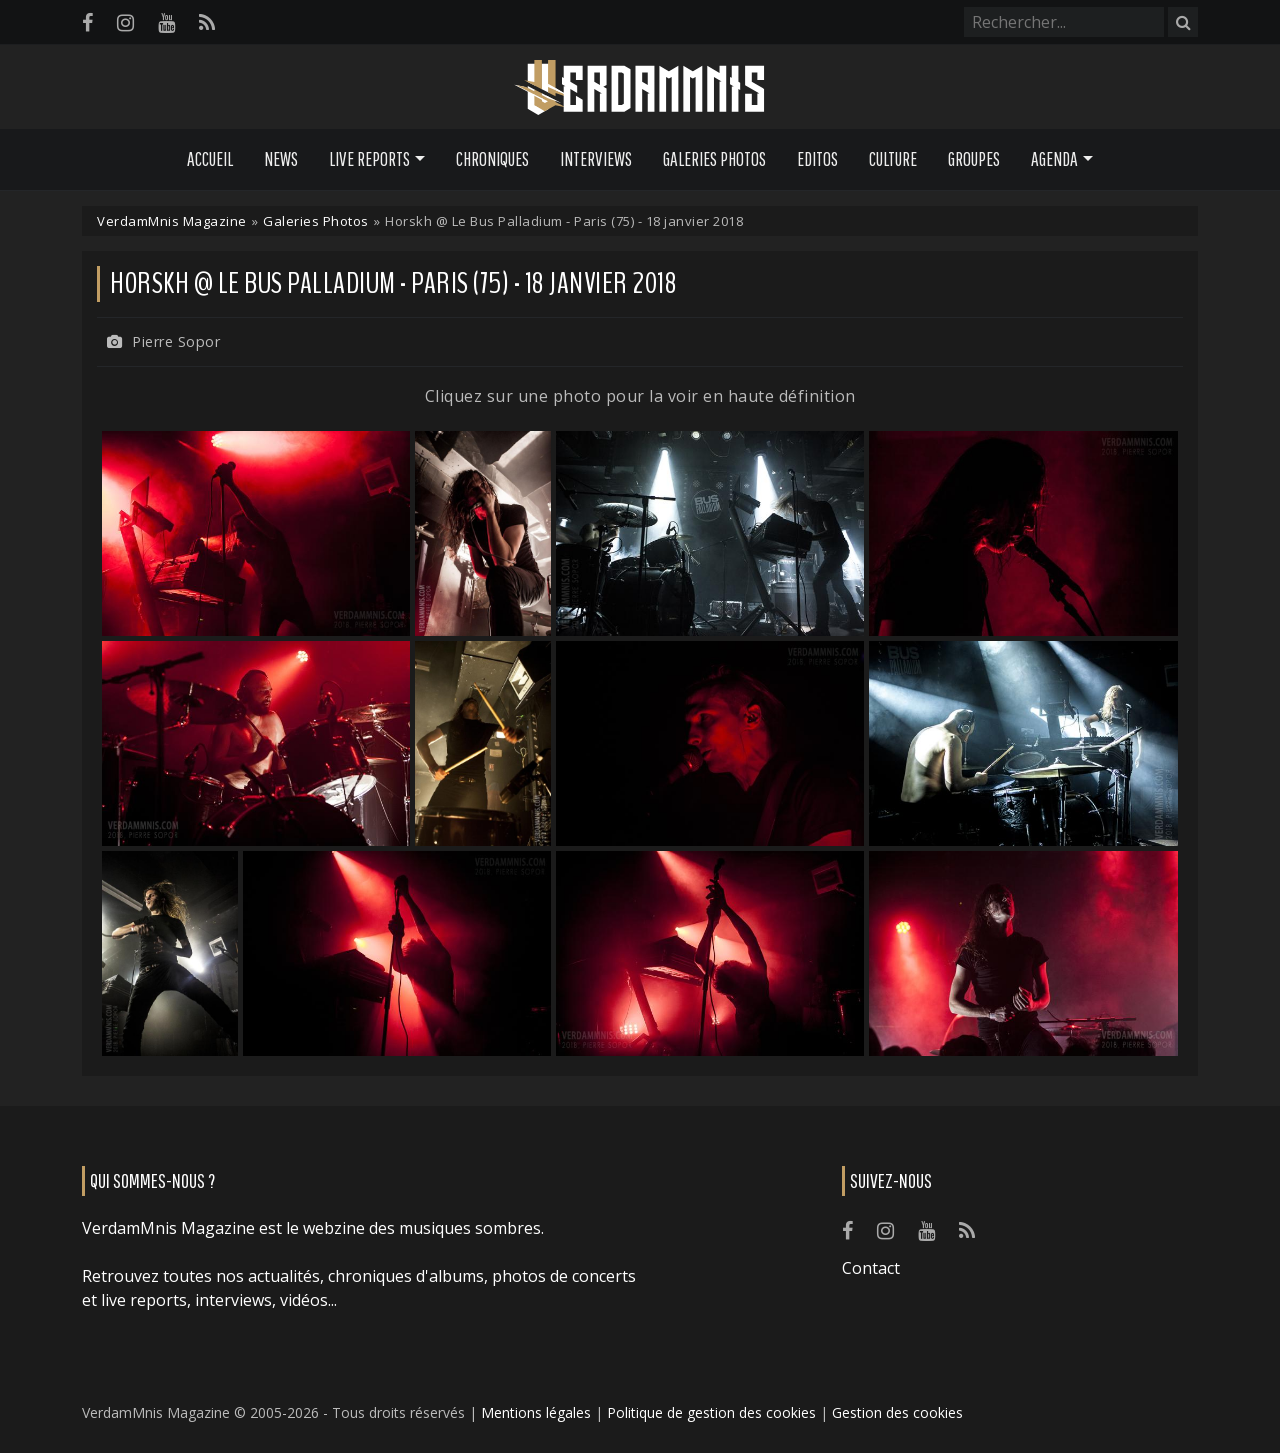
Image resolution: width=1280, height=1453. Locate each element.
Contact (871, 1268)
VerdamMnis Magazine (172, 221)
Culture (893, 159)
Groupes (974, 159)
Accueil (210, 159)
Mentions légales (536, 1412)
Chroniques (492, 159)
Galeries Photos (714, 159)
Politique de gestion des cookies (711, 1412)
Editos (817, 159)
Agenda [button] (1054, 159)
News (281, 159)
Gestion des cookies (897, 1412)
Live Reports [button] (369, 159)
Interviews (596, 159)
